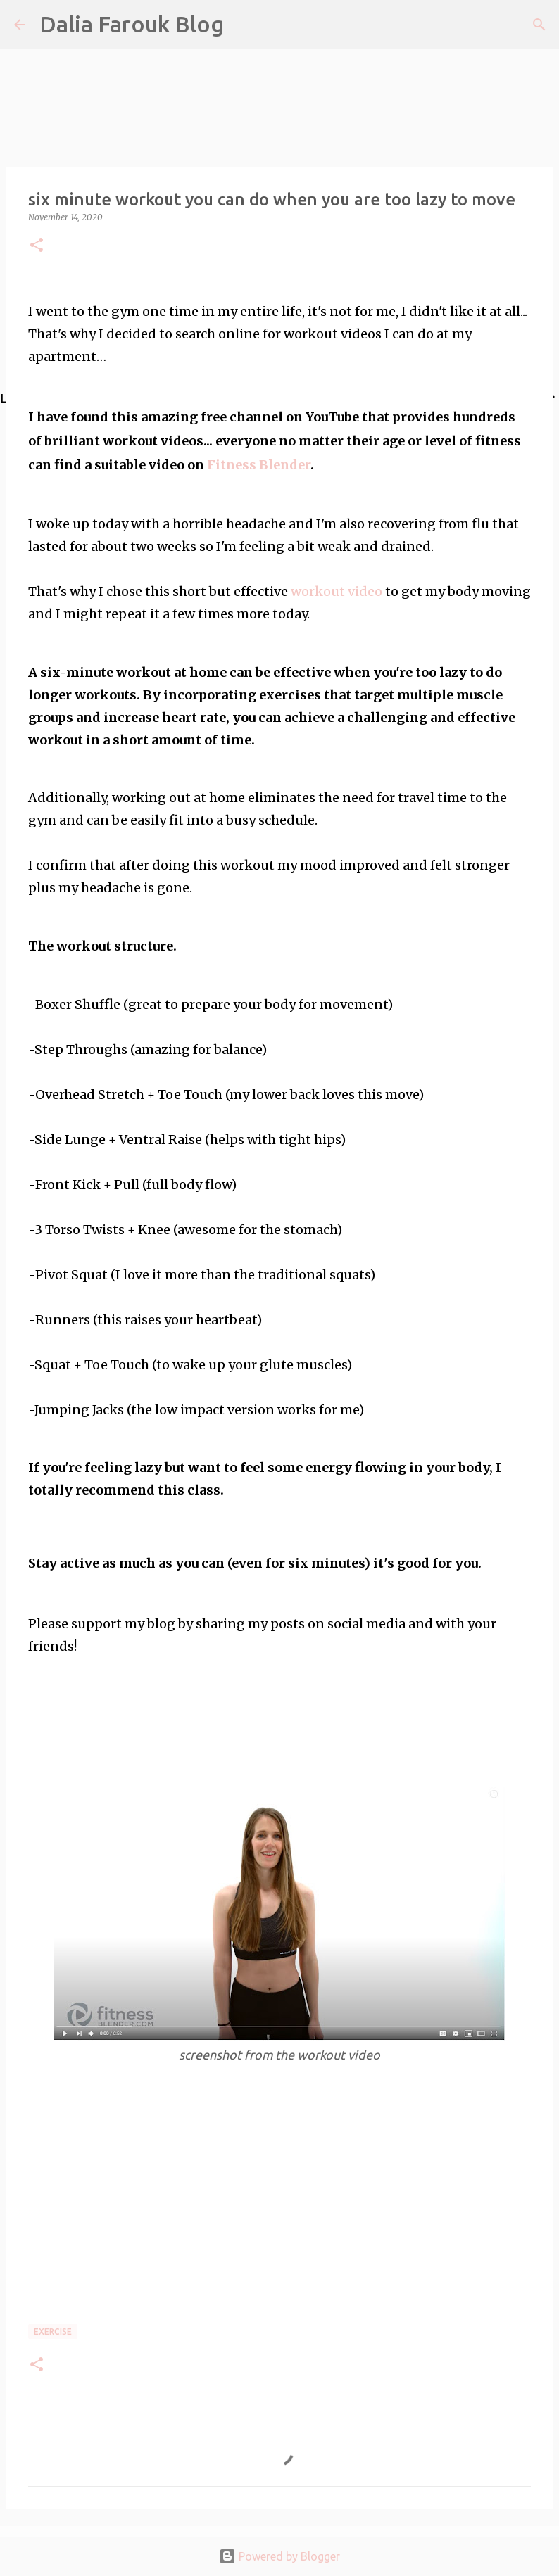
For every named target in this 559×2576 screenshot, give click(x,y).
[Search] (539, 25)
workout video (336, 591)
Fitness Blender (258, 465)
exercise (53, 2331)
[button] (36, 245)
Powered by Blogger (279, 2556)
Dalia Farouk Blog (131, 24)
